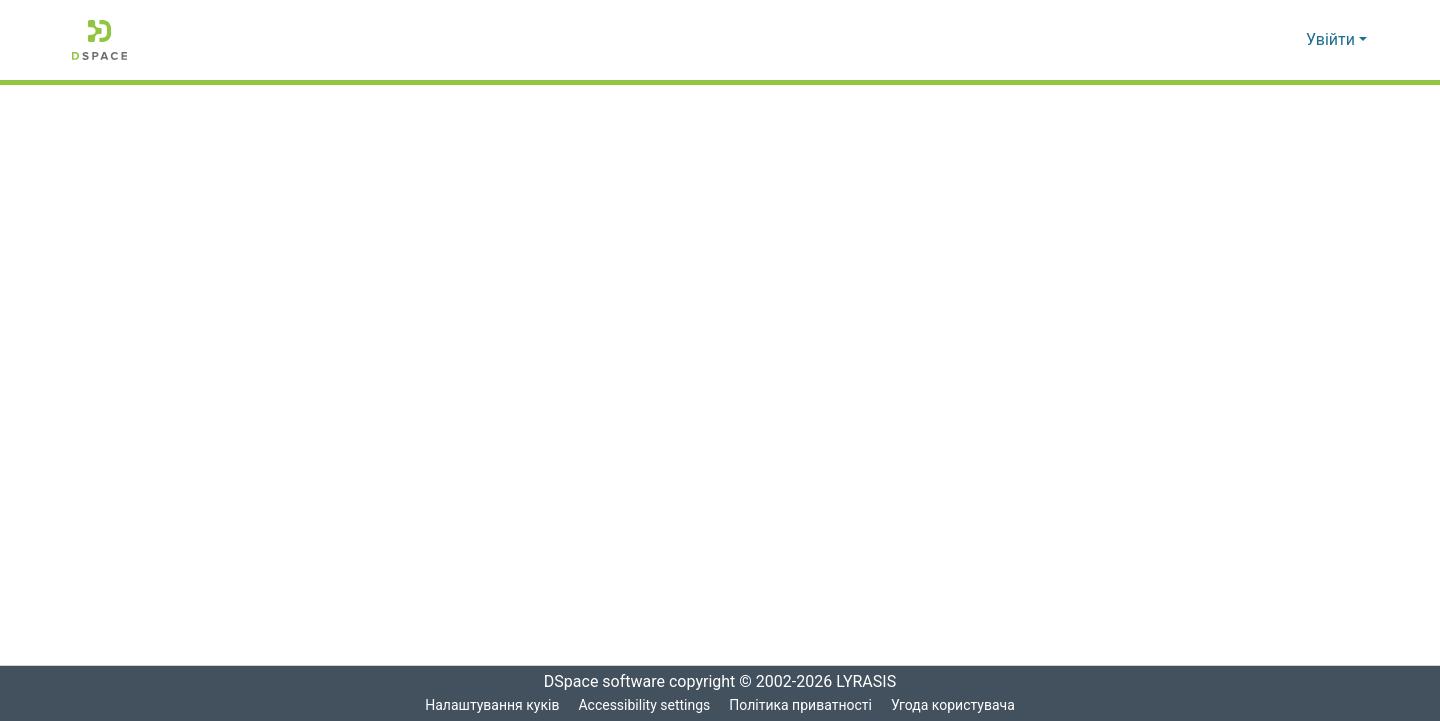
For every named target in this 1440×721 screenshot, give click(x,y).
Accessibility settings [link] (643, 705)
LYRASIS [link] (871, 682)
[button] (99, 40)
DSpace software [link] (598, 682)
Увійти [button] (1332, 40)
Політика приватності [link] (800, 705)
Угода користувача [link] (954, 705)
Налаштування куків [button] (490, 705)
